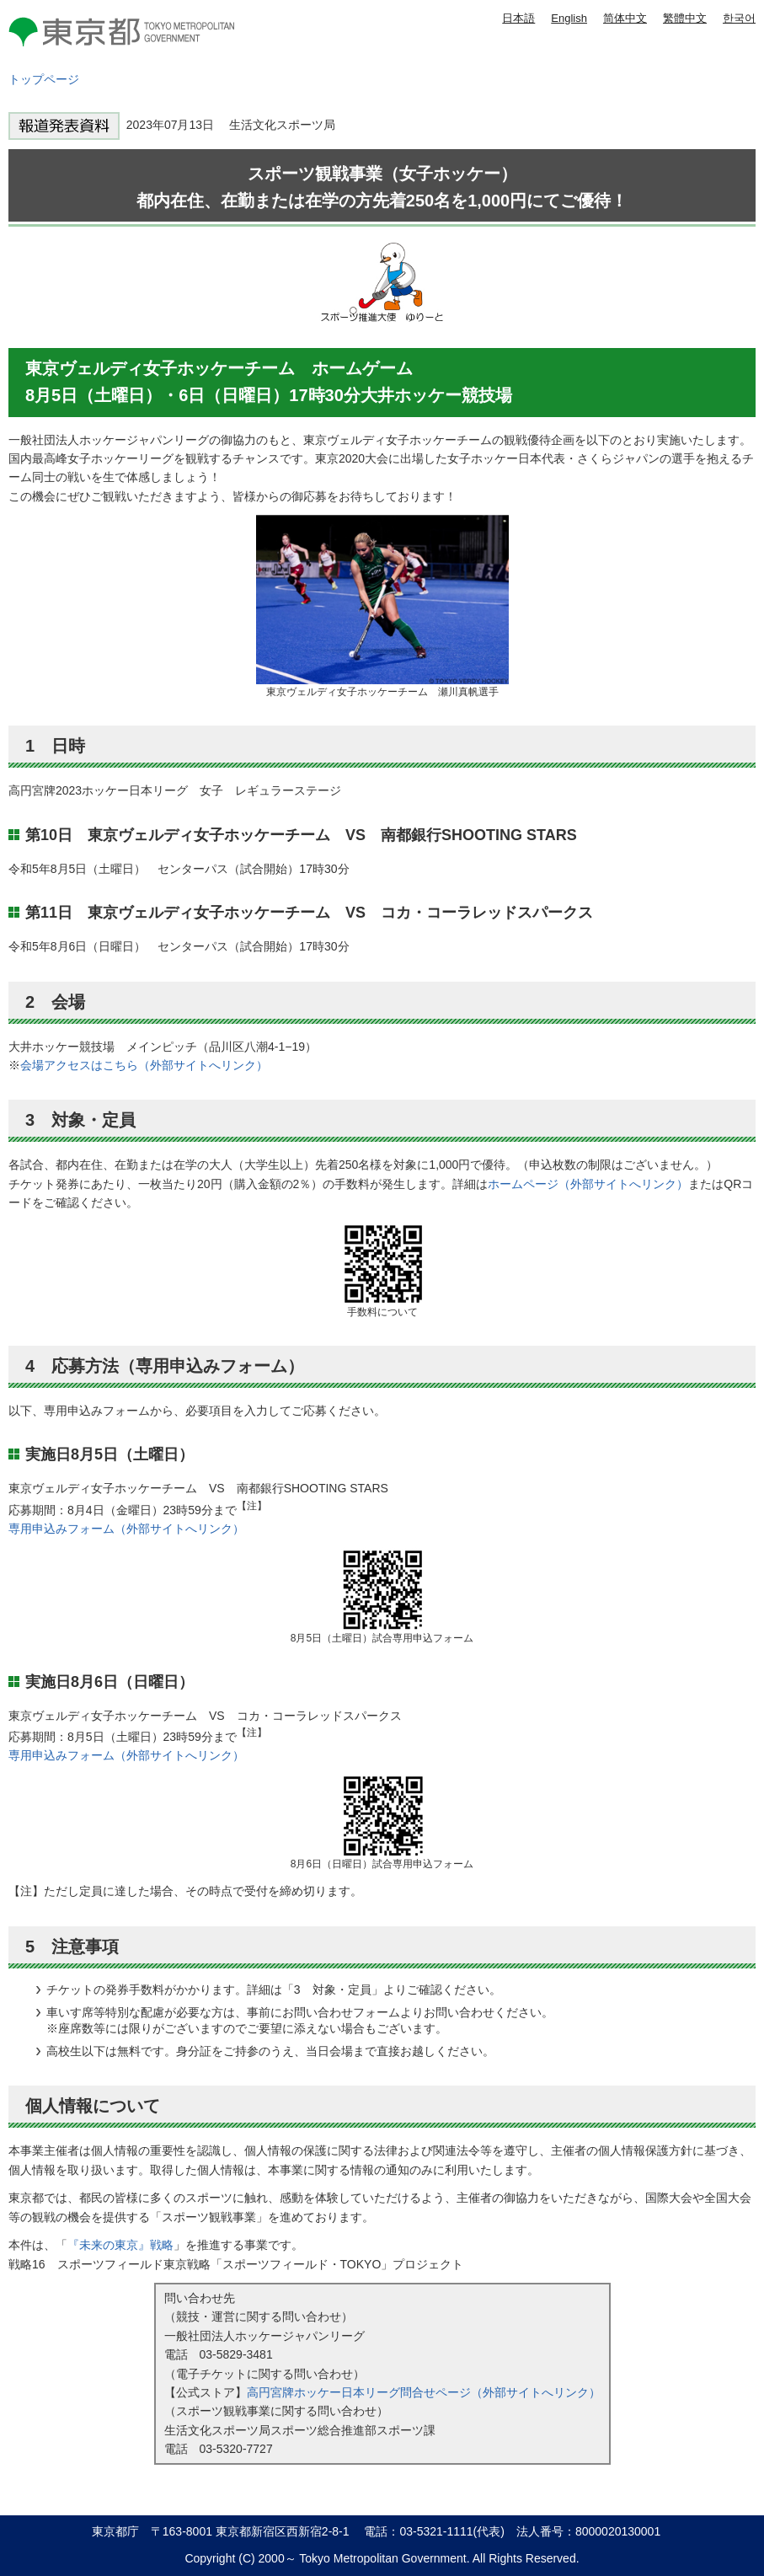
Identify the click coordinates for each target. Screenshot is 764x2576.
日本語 (518, 18)
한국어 (739, 18)
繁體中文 (685, 18)
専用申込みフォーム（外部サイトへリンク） (126, 1528)
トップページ (43, 79)
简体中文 (625, 18)
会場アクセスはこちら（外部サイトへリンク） (144, 1065)
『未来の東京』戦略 (120, 2245)
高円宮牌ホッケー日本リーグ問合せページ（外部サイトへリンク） (424, 2392)
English (569, 18)
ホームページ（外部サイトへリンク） (588, 1184)
